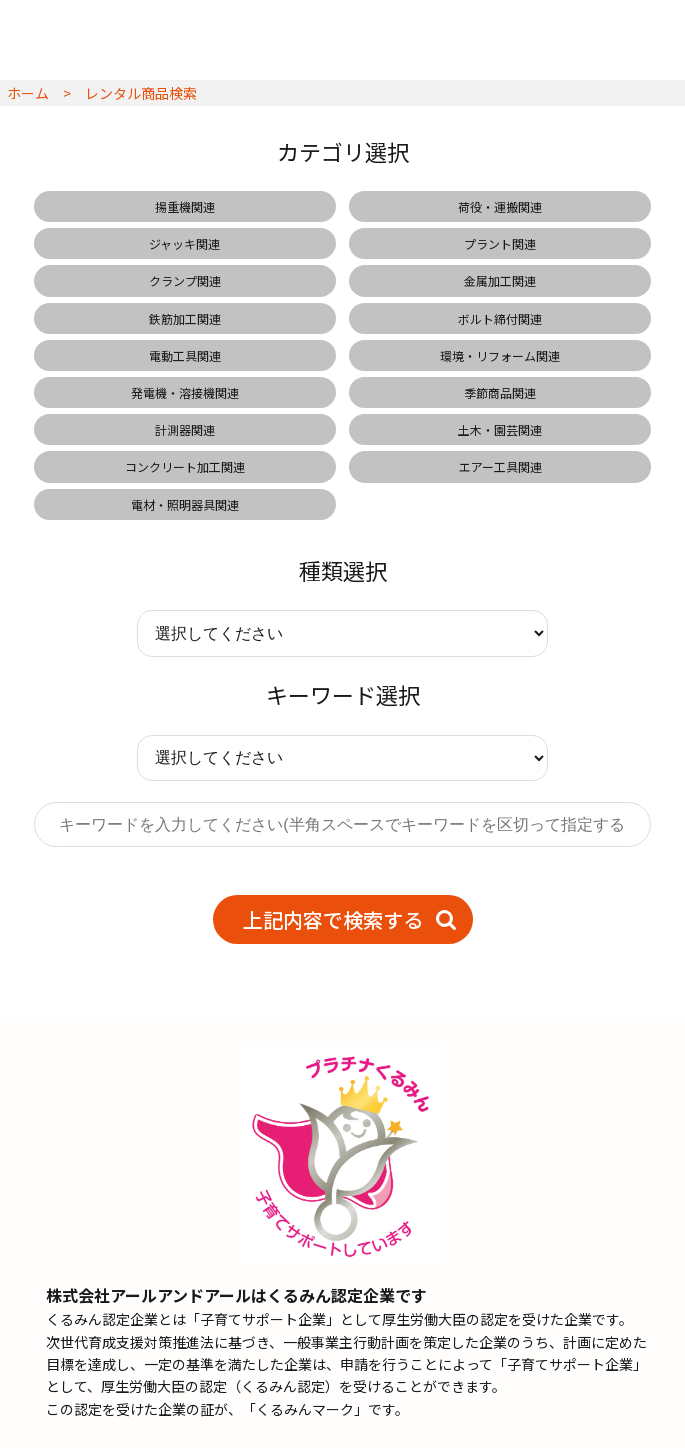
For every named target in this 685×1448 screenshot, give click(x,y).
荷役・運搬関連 (500, 206)
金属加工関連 (500, 280)
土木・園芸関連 (500, 429)
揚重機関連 (185, 206)
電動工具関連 (185, 355)
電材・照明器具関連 (185, 504)
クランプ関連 (185, 280)
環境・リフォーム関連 (500, 355)
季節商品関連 (500, 392)
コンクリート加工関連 (185, 466)
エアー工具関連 (500, 466)
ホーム (28, 93)
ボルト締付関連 (500, 318)
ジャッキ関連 (184, 243)
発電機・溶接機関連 (185, 392)
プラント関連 (500, 243)
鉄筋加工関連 (185, 318)
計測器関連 (185, 429)
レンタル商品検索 (141, 93)
